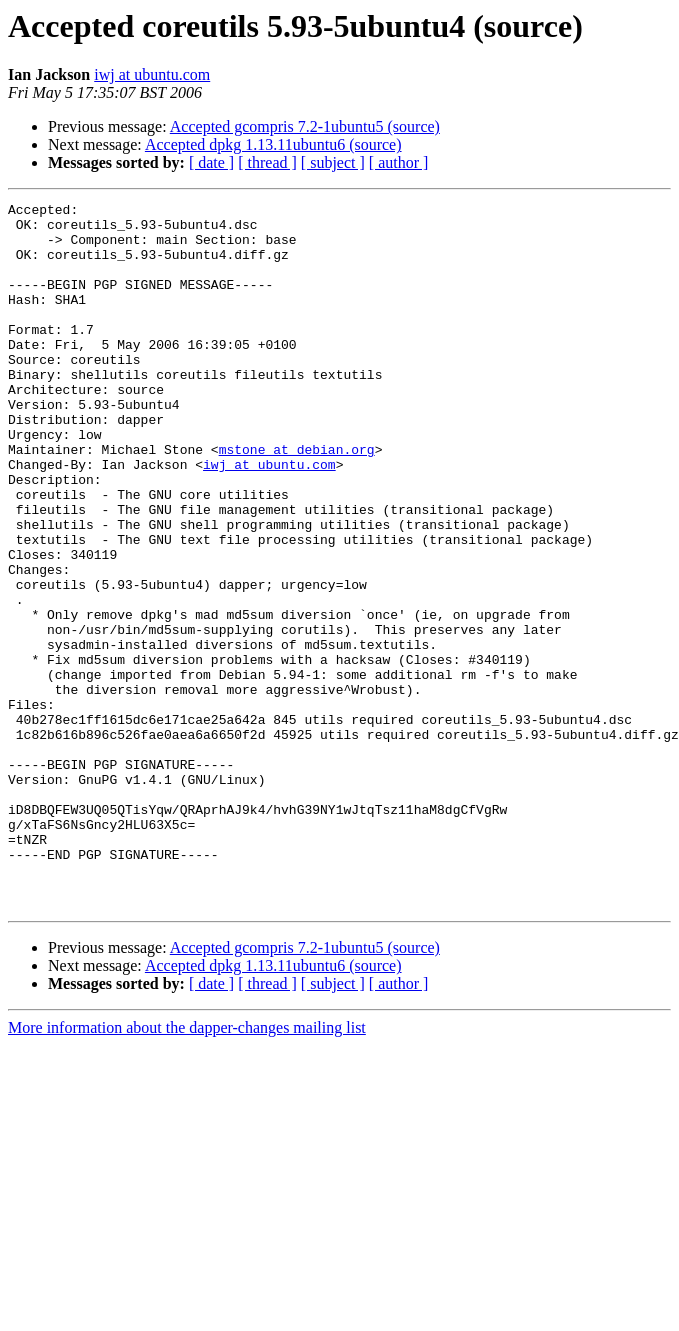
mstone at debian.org (297, 500)
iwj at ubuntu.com (152, 74)
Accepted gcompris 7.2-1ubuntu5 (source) (305, 126)
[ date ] (211, 162)
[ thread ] (267, 162)
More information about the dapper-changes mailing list (187, 1168)
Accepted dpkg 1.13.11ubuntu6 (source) (273, 144)
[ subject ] (333, 162)
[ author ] (399, 162)
